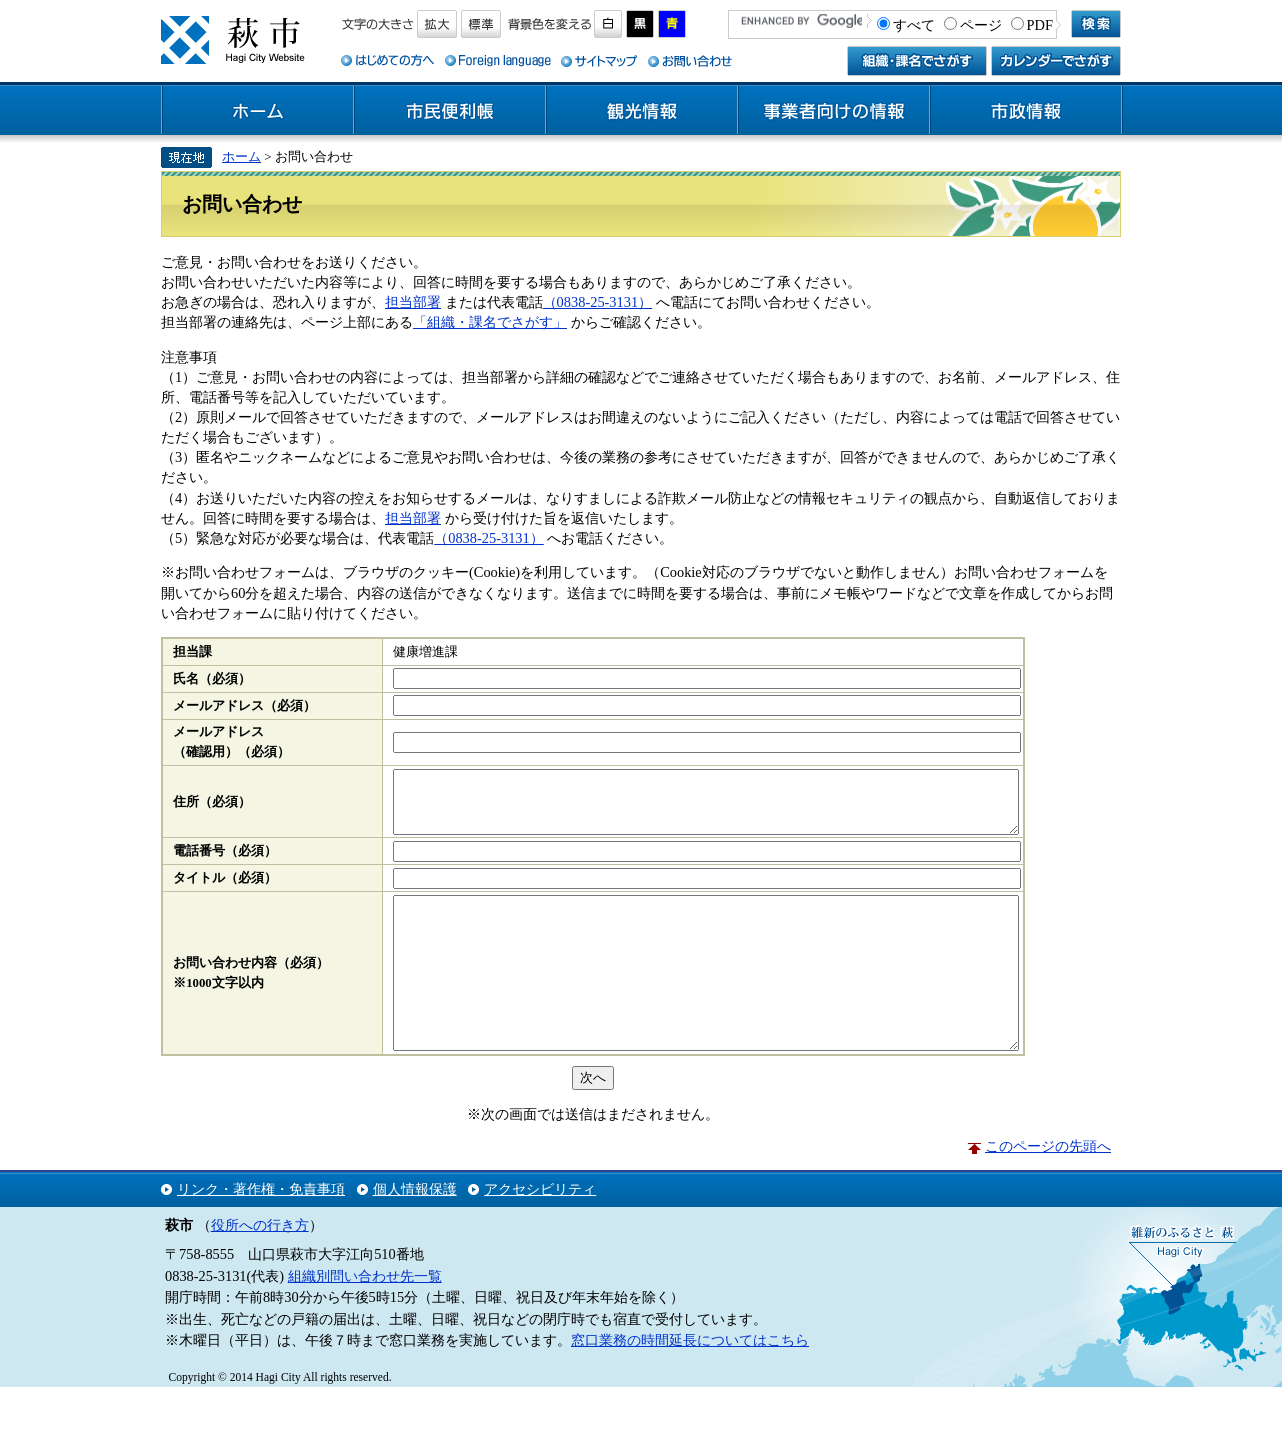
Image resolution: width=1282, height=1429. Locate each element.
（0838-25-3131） (598, 302)
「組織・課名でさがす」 (490, 322)
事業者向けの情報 (834, 111)
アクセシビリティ (540, 1231)
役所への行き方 (260, 1267)
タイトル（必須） (225, 890)
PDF (1040, 25)
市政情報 (1026, 111)
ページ (981, 25)
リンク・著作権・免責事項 (261, 1231)
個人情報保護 (415, 1231)
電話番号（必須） (225, 863)
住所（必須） (212, 808)
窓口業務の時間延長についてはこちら (690, 1382)
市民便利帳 (450, 111)
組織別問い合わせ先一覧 (365, 1318)
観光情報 (642, 111)
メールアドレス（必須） (244, 706)
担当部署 (413, 302)
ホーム (258, 111)
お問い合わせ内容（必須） (251, 990)
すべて (914, 25)
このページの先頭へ (1048, 1188)
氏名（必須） (212, 679)
